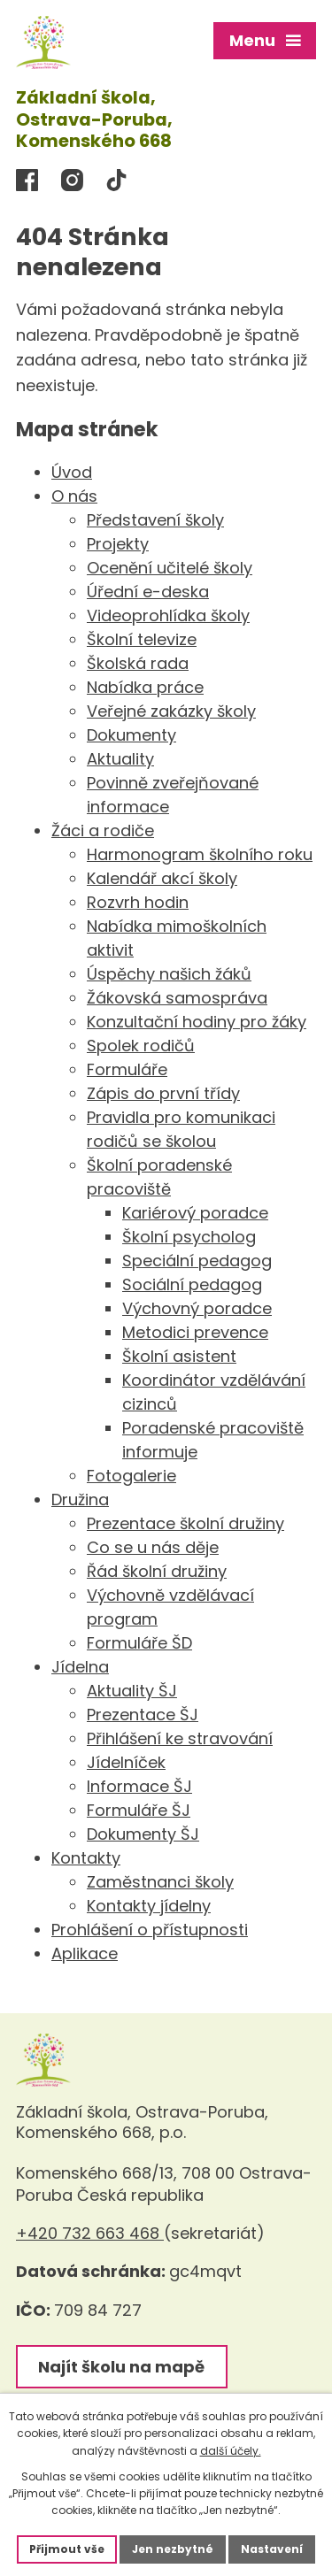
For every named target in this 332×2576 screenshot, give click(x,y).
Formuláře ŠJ (138, 1810)
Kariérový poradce (195, 1213)
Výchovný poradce (197, 1308)
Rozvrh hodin (138, 902)
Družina (80, 1499)
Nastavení (272, 2549)
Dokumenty (131, 735)
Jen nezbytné (172, 2549)
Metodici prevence (195, 1332)
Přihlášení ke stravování (180, 1738)
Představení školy (155, 520)
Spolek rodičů (141, 1045)
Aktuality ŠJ (132, 1691)
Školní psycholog (189, 1237)
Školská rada (138, 663)
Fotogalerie (131, 1476)
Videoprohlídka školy (168, 615)
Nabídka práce (145, 687)
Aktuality (120, 759)
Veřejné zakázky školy (171, 711)
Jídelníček (126, 1762)
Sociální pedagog (192, 1284)
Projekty (118, 544)
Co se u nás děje (153, 1547)
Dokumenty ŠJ (143, 1834)
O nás (74, 496)
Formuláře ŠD (139, 1643)
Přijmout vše (66, 2549)
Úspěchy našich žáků (169, 974)
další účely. (230, 2450)
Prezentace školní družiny (185, 1523)
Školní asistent (179, 1356)
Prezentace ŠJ (142, 1714)
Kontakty (85, 1858)
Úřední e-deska (148, 592)
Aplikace (84, 1953)
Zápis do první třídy (163, 1093)
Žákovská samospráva (177, 998)
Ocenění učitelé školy (169, 568)
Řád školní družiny (157, 1571)
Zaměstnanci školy (160, 1882)
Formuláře (127, 1069)
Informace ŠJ (139, 1786)
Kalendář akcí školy (162, 878)
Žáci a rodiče (102, 830)
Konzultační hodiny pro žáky (196, 1022)
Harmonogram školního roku (200, 854)
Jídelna (80, 1667)
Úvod (71, 472)
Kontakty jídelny (149, 1906)
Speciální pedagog (197, 1261)
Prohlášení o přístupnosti (149, 1930)
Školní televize (142, 639)
